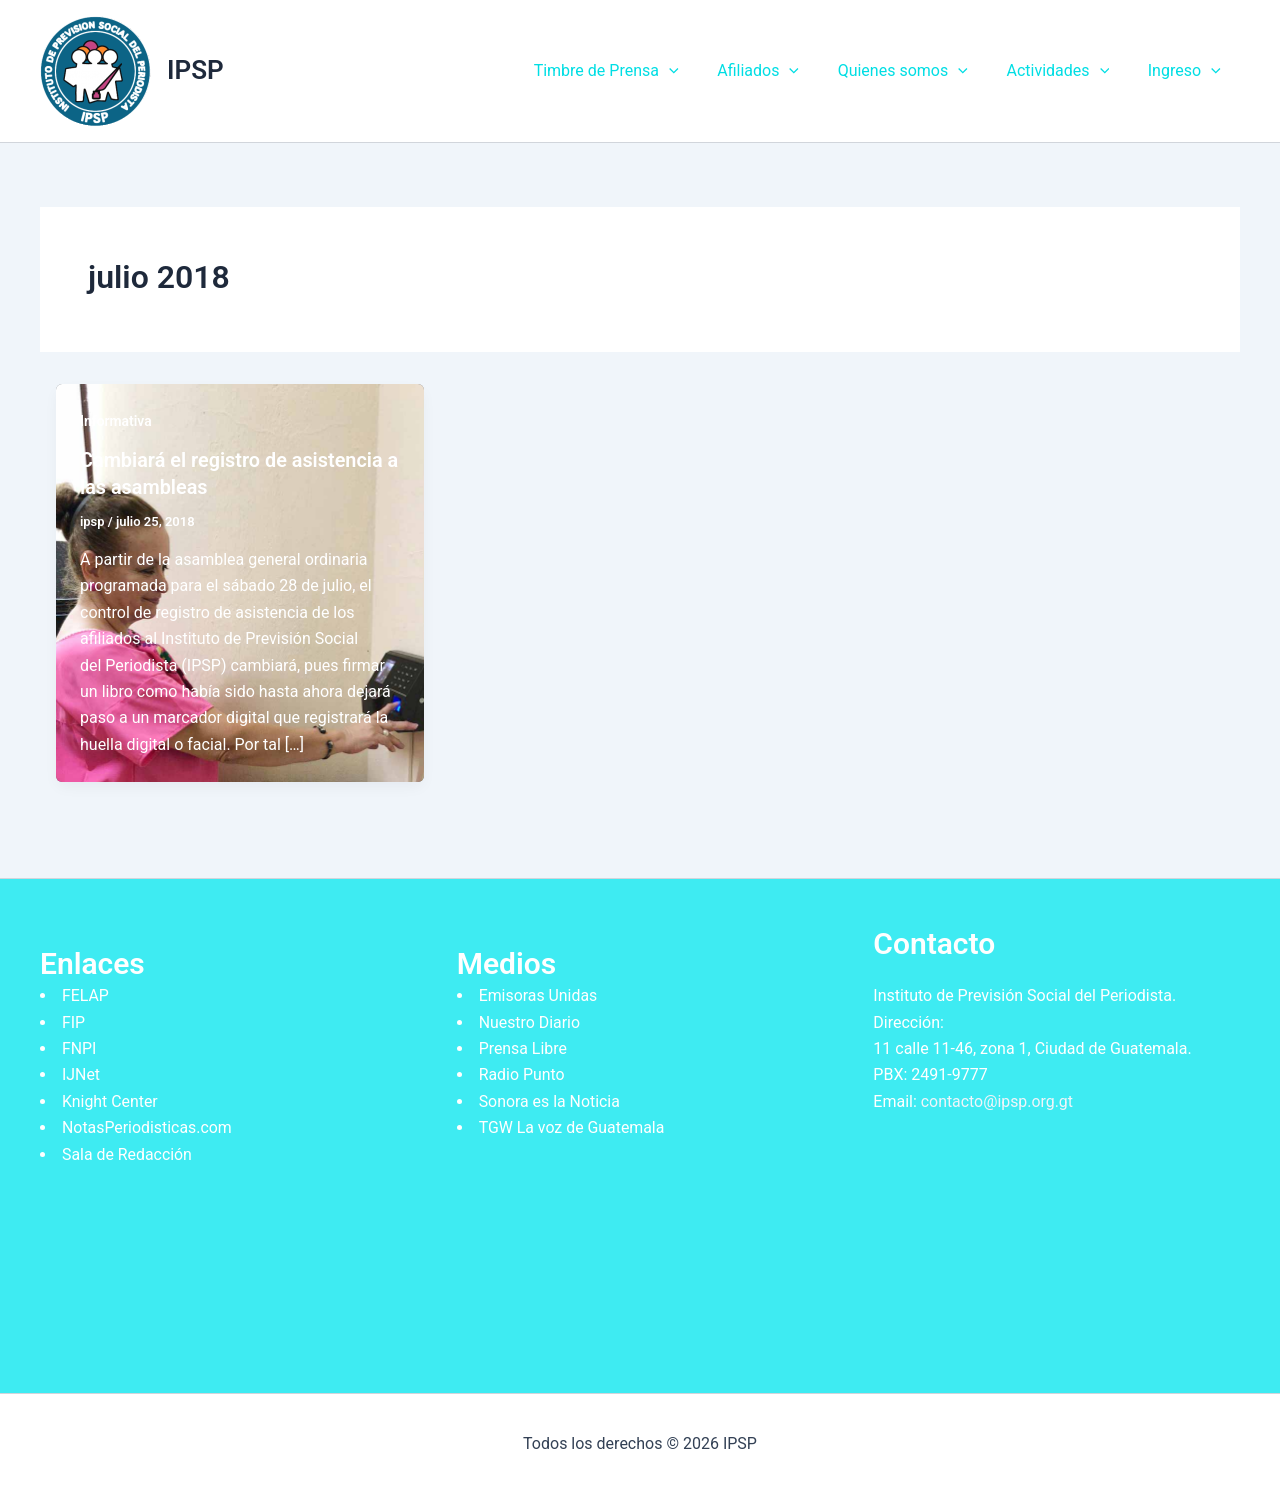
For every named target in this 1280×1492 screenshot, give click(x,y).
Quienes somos (919, 71)
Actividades (1067, 71)
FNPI (79, 1046)
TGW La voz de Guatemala (572, 1126)
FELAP (85, 994)
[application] (699, 71)
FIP (73, 1020)
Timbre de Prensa (636, 71)
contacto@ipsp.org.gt (997, 1099)
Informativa (116, 421)
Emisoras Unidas (539, 994)
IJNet (81, 1073)
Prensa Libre (523, 1046)
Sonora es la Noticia (550, 1099)
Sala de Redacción (127, 1152)
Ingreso (1187, 71)
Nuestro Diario (530, 1020)
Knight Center (110, 1099)
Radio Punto (522, 1073)
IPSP (195, 70)
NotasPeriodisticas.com (147, 1126)
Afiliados (781, 71)
